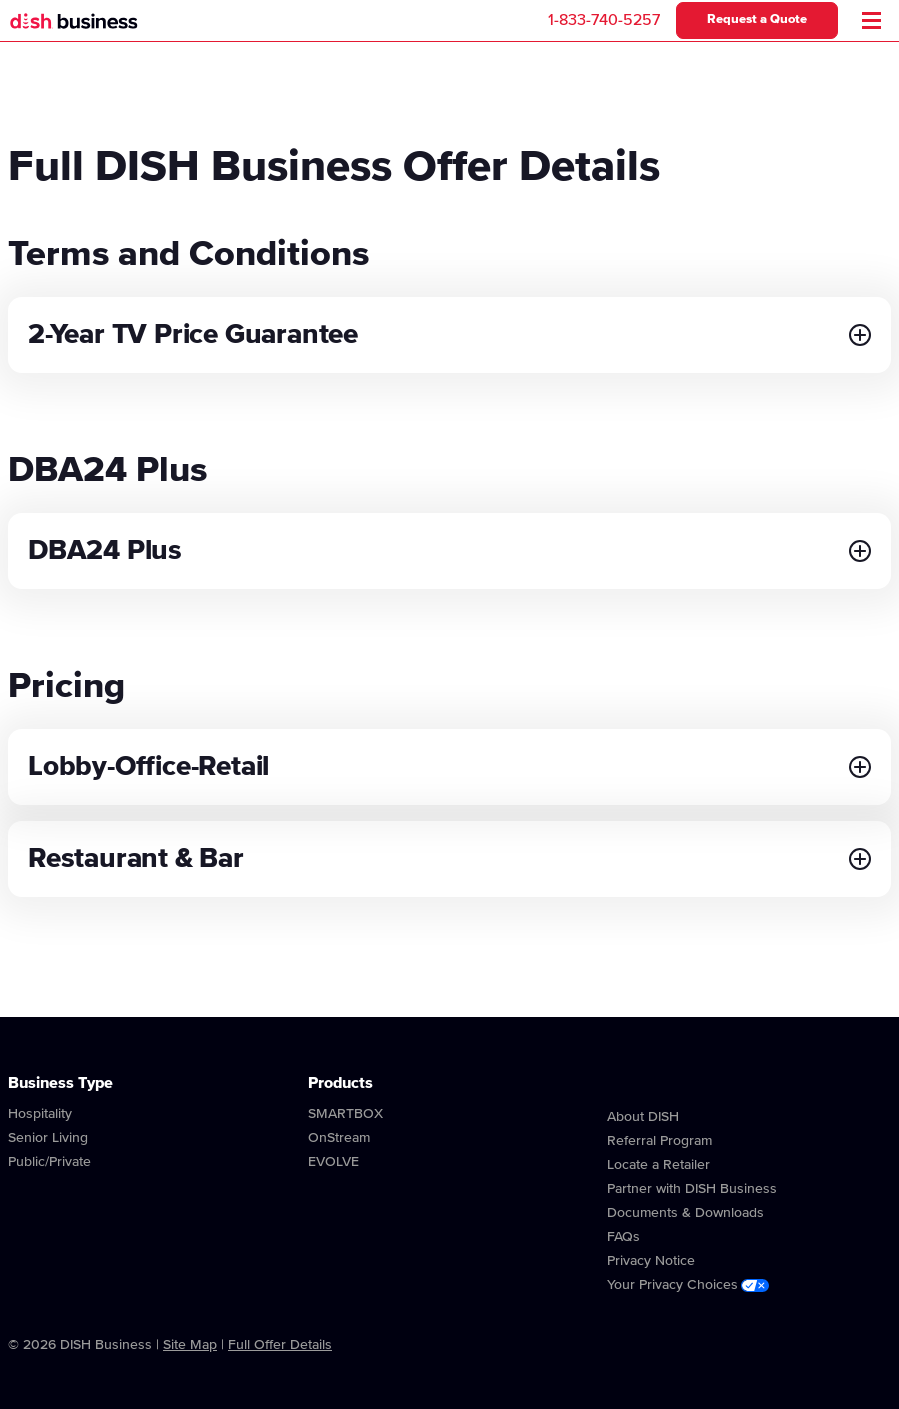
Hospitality (40, 1114)
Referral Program (659, 1141)
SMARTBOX (345, 1114)
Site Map (190, 1345)
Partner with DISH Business (692, 1189)
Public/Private (49, 1162)
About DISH (643, 1117)
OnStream (339, 1138)
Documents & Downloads (685, 1213)
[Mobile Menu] (871, 20)
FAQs (623, 1237)
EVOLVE (333, 1162)
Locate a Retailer (658, 1165)
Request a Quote (757, 19)
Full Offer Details (280, 1345)
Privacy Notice (651, 1261)
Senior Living (48, 1138)
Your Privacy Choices (688, 1285)
